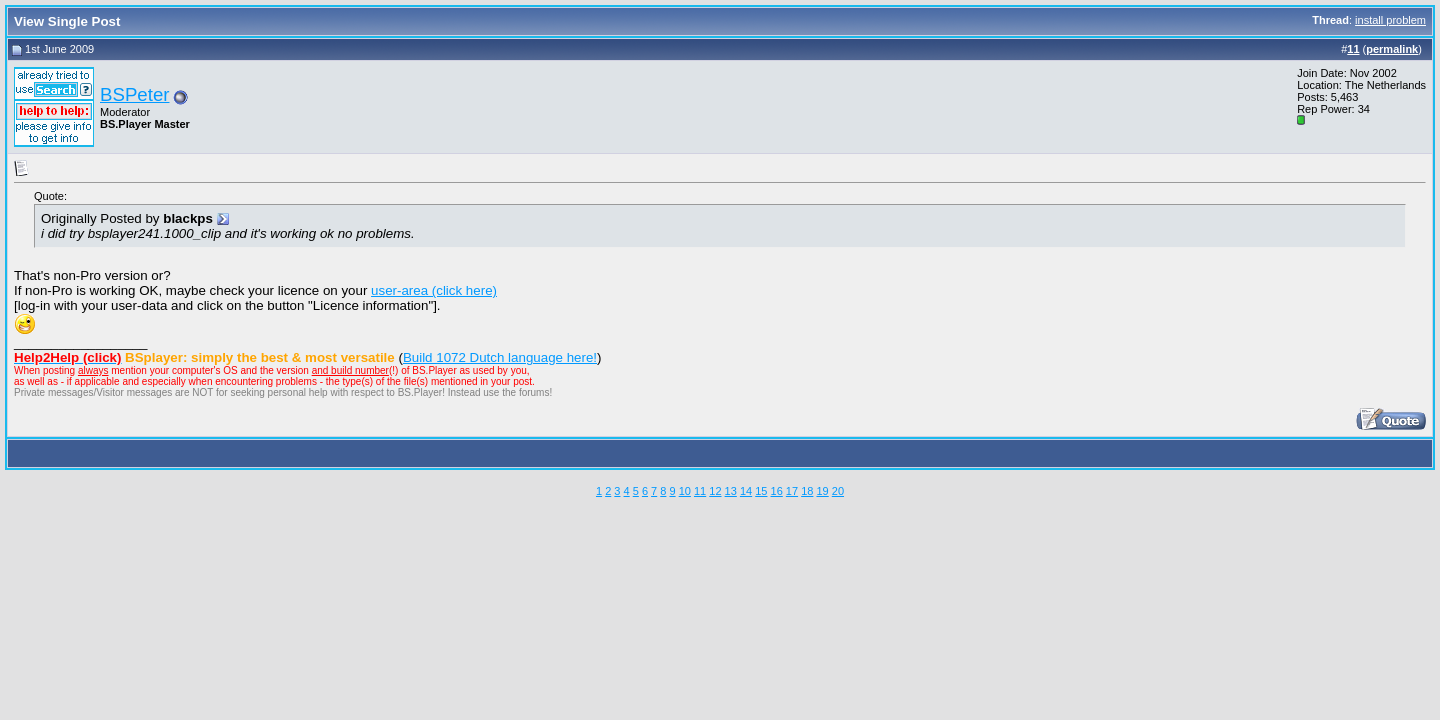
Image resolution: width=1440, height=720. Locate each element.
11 (700, 491)
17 (792, 491)
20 (838, 491)
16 (777, 491)
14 (746, 491)
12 (715, 491)
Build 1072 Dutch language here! (500, 357)
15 (761, 491)
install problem (1390, 20)
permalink (1392, 49)
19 (822, 491)
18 (807, 491)
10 (685, 491)
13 (731, 491)
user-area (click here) (434, 290)
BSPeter (134, 94)
